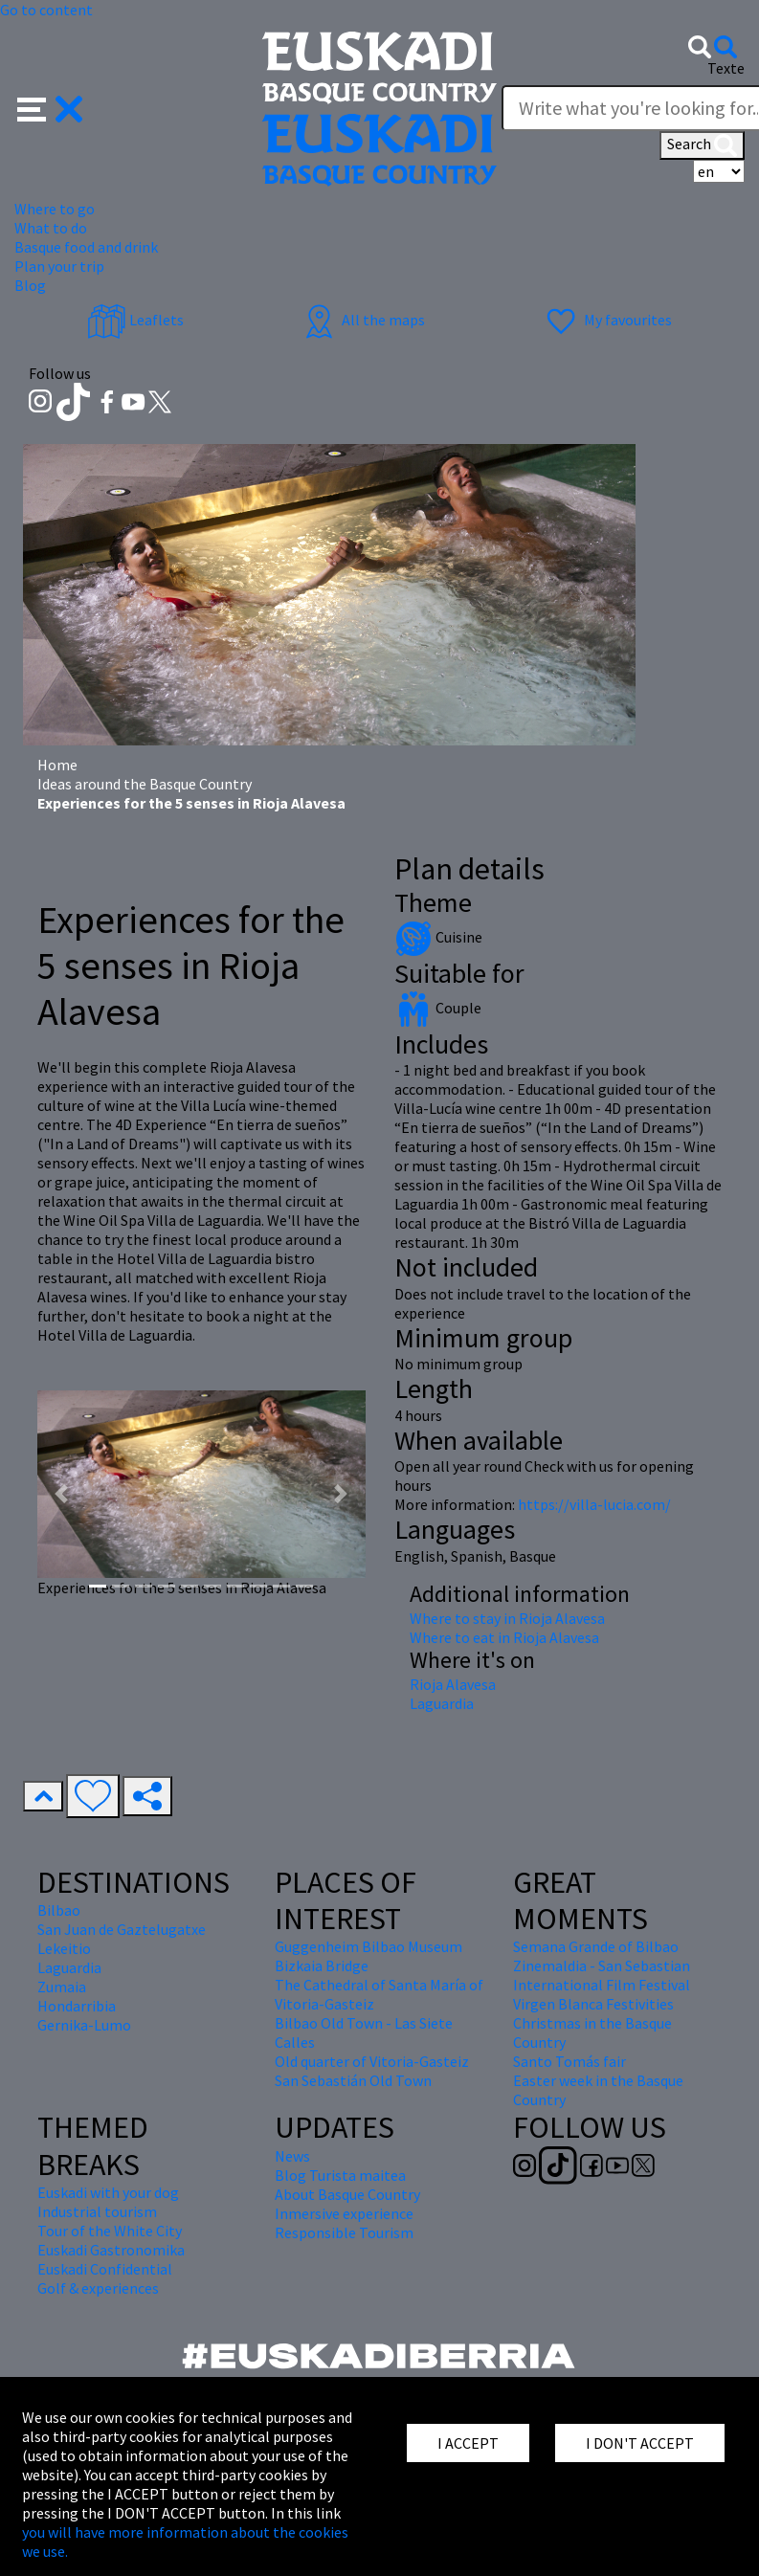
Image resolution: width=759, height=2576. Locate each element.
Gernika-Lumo (84, 2024)
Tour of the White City (109, 2230)
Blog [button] (30, 285)
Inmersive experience (344, 2213)
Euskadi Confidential (104, 2268)
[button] (50, 107)
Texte (726, 68)
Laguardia (442, 1703)
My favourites (607, 319)
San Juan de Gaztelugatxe (121, 1929)
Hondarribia (76, 2005)
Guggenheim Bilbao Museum (368, 1946)
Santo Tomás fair (569, 2061)
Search (702, 145)
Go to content (46, 9)
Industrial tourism (97, 2211)
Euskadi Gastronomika (111, 2249)
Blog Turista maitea (340, 2175)
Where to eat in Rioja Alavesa (504, 1637)
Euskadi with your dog (108, 2192)
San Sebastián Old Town (353, 2080)
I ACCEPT (468, 2443)
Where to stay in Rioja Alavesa (507, 1618)
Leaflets (135, 319)
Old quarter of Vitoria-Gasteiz (372, 2061)
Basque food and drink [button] (86, 246)
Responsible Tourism (344, 2232)
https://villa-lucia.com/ (594, 1504)
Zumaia (61, 1986)
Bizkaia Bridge (321, 1965)
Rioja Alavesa (453, 1684)
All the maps (362, 319)
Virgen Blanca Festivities (593, 2003)
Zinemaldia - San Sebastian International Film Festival (601, 1975)
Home (57, 764)
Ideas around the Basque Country (144, 783)
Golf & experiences (98, 2288)
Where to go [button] (54, 208)
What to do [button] (50, 227)
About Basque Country (347, 2194)
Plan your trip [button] (59, 266)
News (292, 2155)
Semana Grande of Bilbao (596, 1946)
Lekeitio (64, 1948)
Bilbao (58, 1910)
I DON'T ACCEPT (640, 2443)
